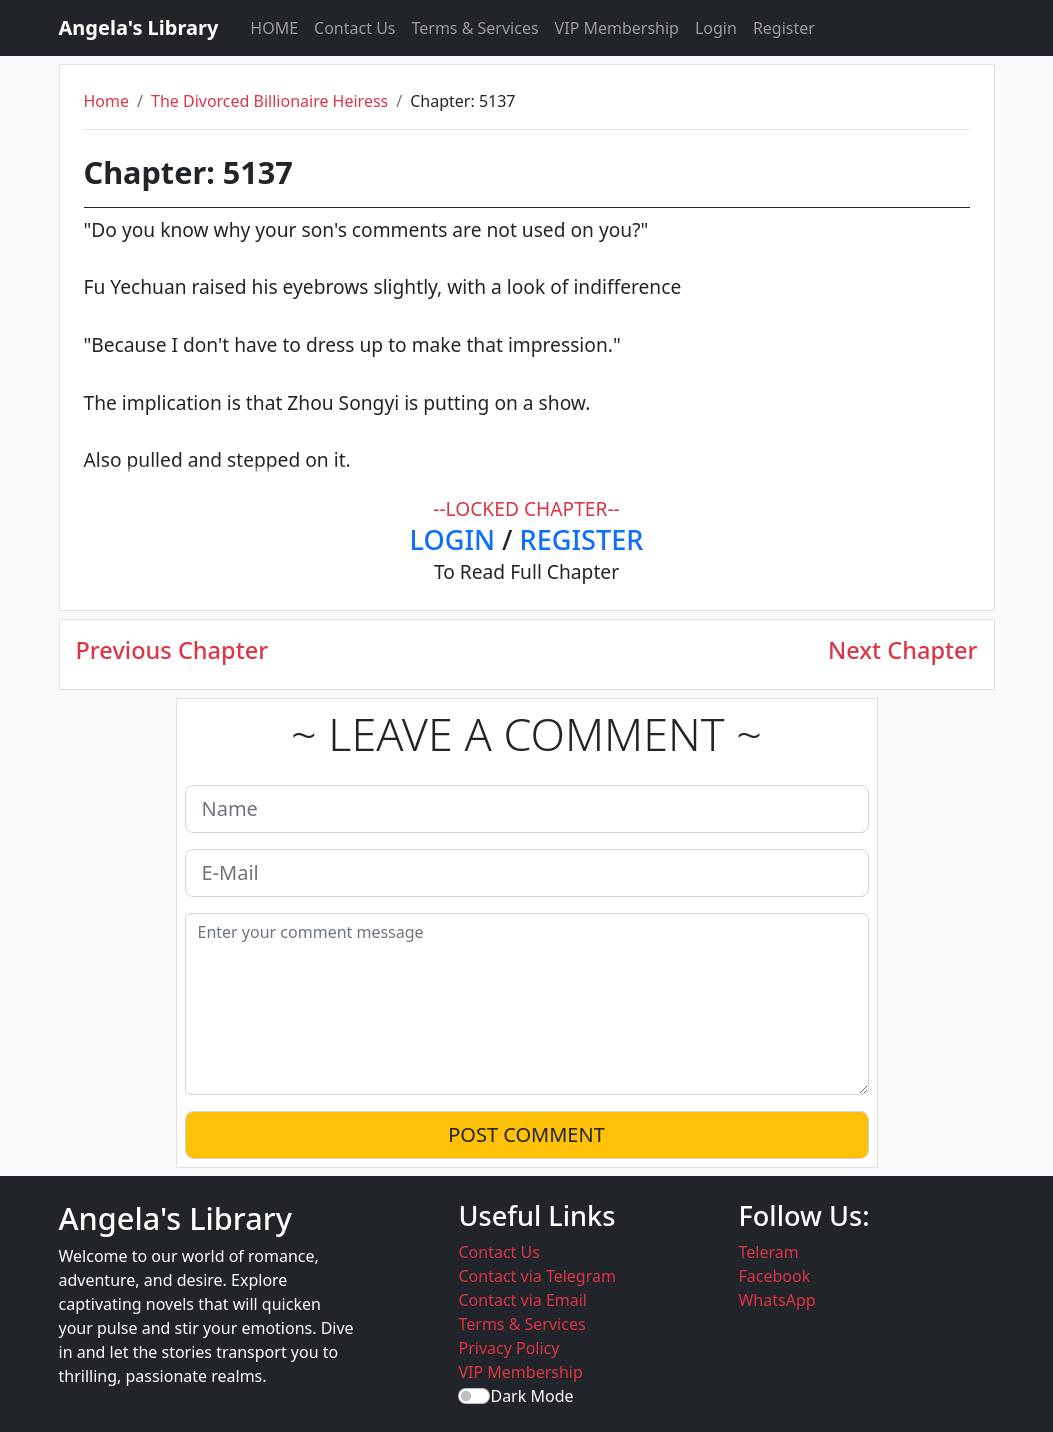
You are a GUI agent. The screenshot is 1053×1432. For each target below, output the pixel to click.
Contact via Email (522, 1300)
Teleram (768, 1252)
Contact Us (354, 28)
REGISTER (582, 539)
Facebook (774, 1276)
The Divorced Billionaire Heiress (269, 101)
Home (107, 101)
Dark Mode (531, 1396)
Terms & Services (475, 28)
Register (784, 28)
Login (716, 28)
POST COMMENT (526, 1134)
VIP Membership (617, 28)
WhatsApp (776, 1300)
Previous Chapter (172, 650)
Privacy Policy (508, 1348)
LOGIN (453, 539)
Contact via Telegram (536, 1276)
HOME (274, 28)
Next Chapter (903, 650)
